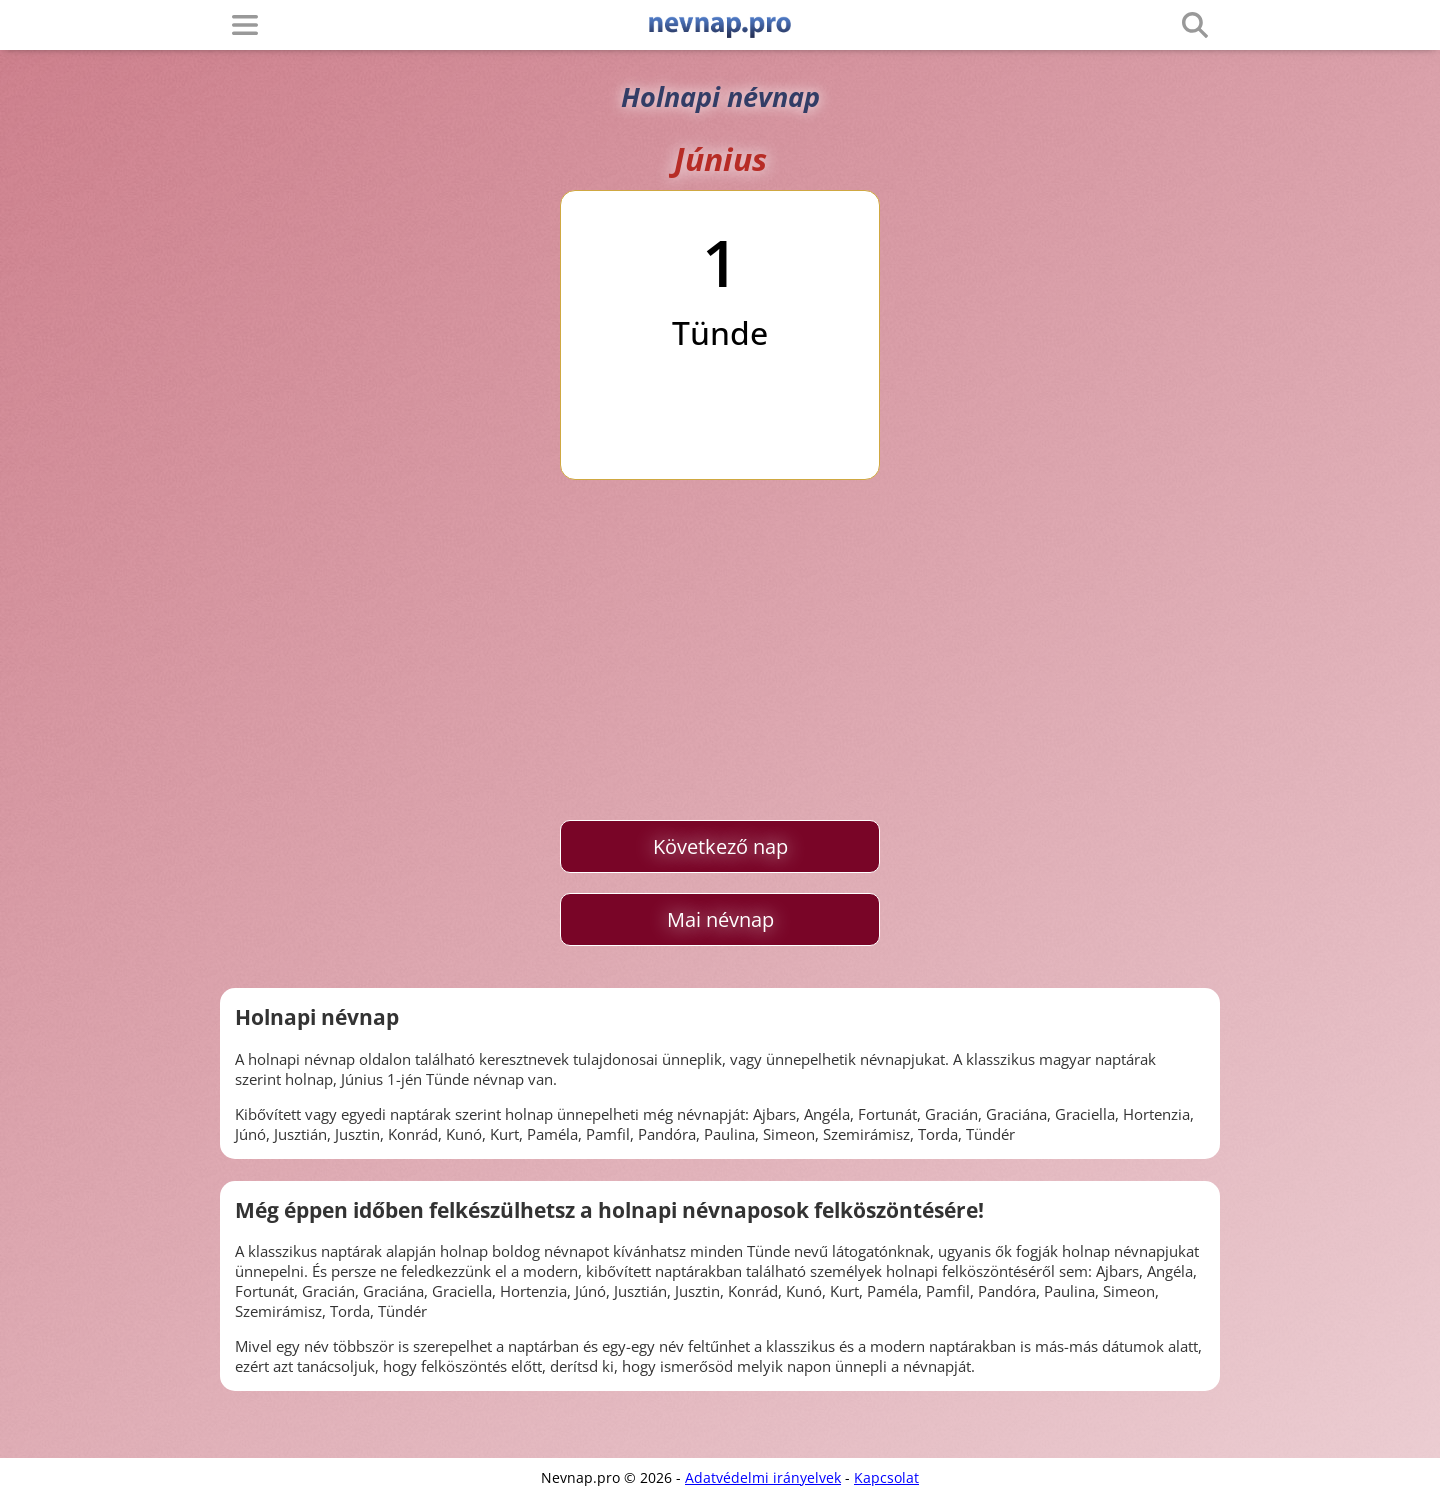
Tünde (720, 332)
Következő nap (720, 846)
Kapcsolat (886, 1477)
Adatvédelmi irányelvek (763, 1477)
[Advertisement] (720, 650)
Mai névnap (720, 919)
